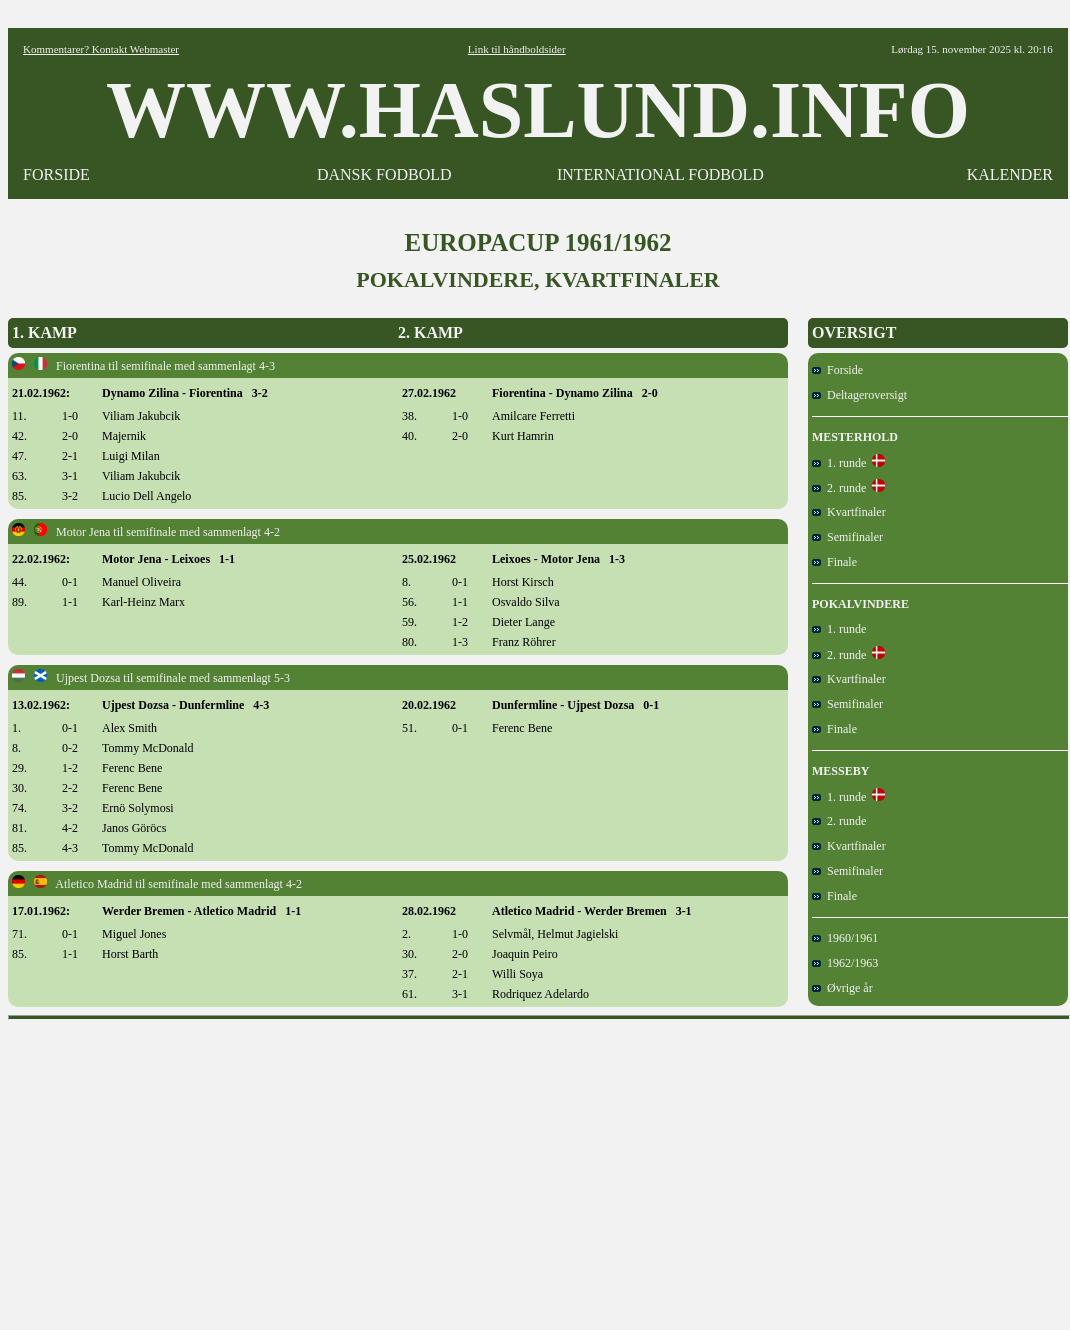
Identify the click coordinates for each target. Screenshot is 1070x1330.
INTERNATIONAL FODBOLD (660, 174)
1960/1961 (845, 938)
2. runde (839, 488)
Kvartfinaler (849, 512)
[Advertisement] (539, 1168)
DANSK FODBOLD (384, 174)
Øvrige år (842, 988)
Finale (834, 562)
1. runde (839, 463)
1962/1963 (845, 963)
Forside (837, 370)
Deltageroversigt (859, 395)
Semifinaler (847, 537)
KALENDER (1010, 174)
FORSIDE (56, 174)
